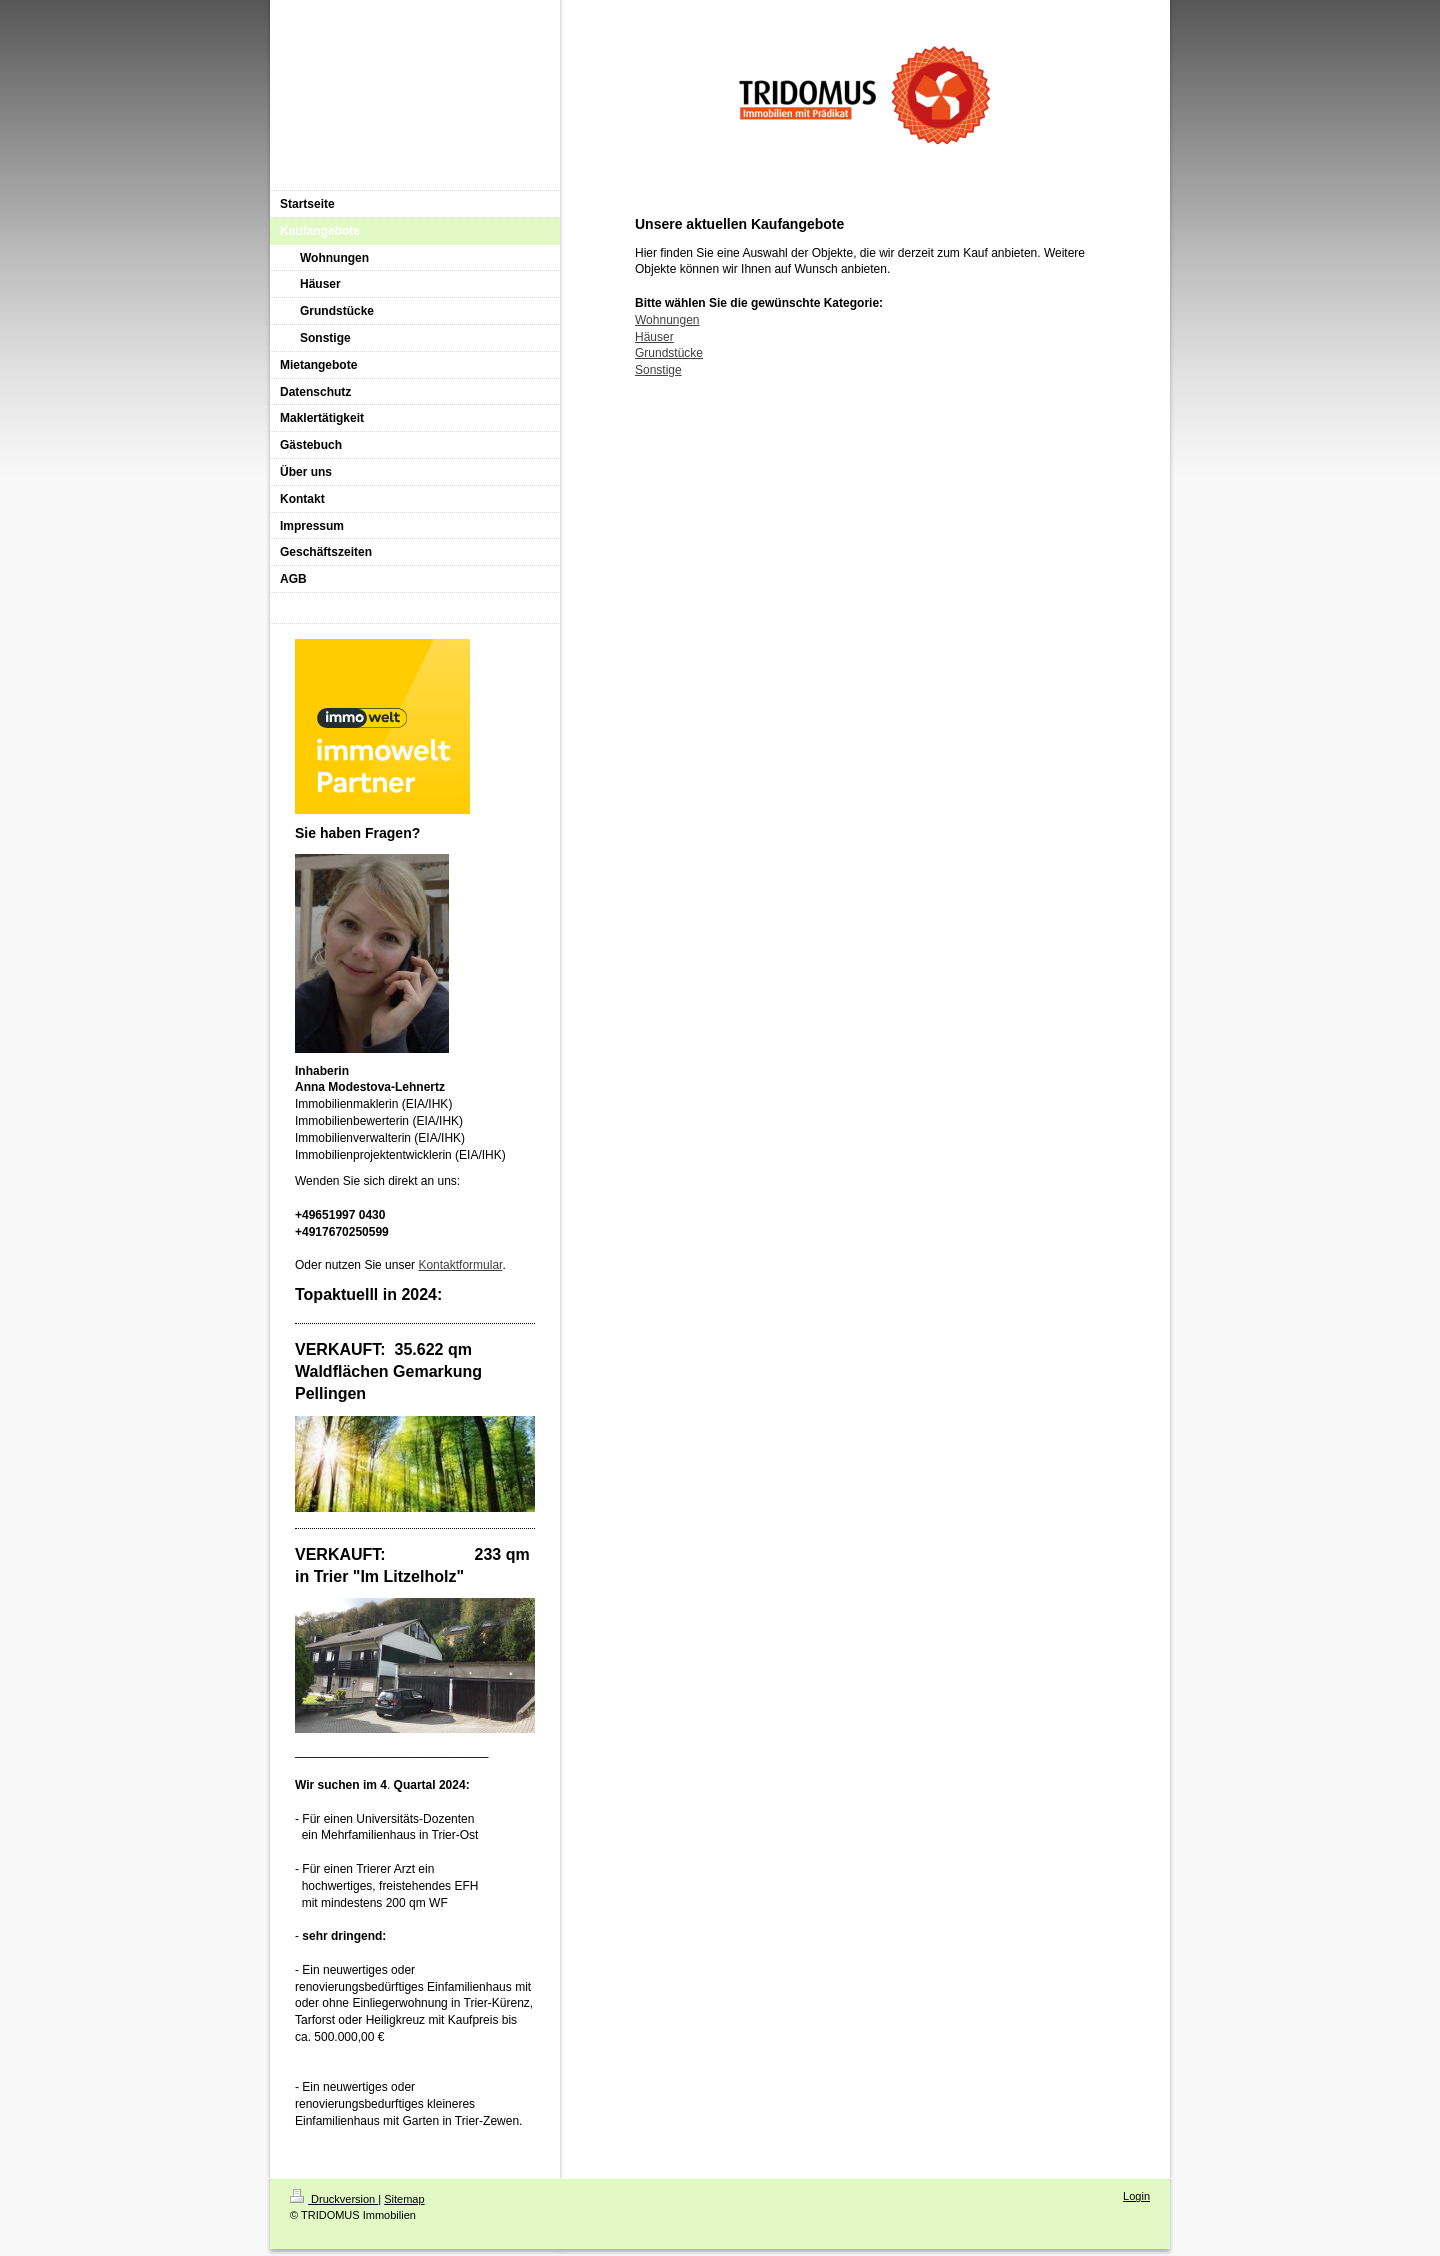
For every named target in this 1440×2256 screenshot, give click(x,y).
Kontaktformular (460, 1265)
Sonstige (658, 370)
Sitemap (404, 2199)
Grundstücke (669, 353)
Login (1136, 2196)
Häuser (654, 337)
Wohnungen (667, 320)
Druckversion (334, 2199)
